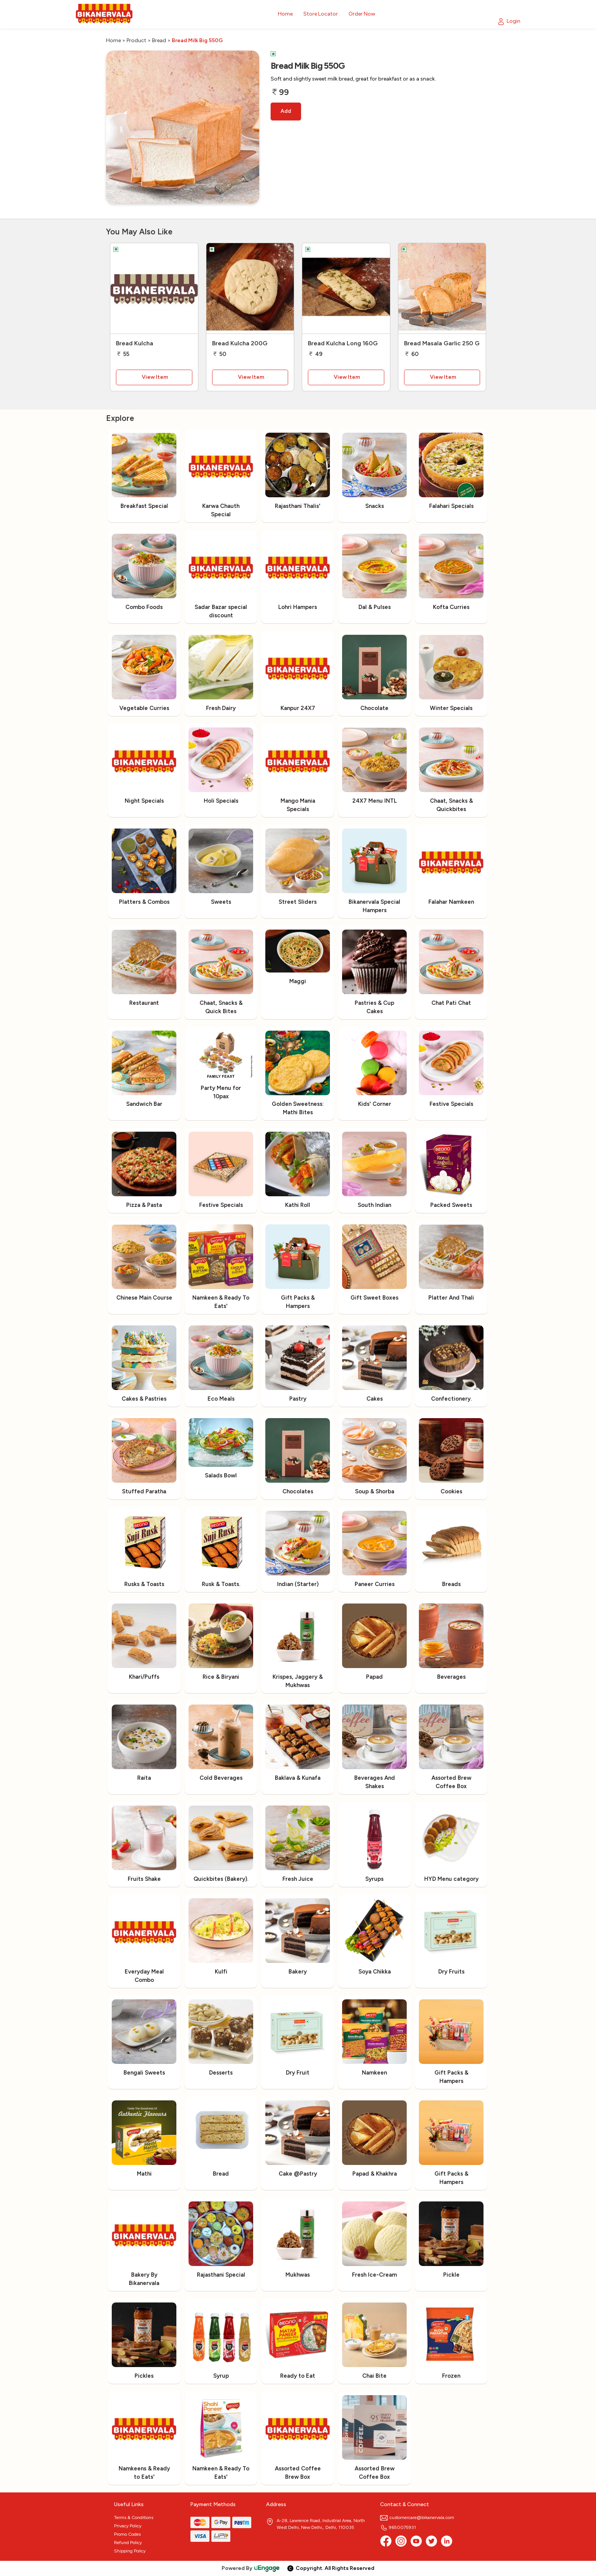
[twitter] (431, 2541)
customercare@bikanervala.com (417, 2517)
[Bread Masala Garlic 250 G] (442, 288)
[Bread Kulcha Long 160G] (346, 288)
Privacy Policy (127, 2526)
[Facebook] (386, 2541)
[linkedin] (446, 2541)
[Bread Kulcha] (154, 288)
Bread (159, 40)
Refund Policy (128, 2542)
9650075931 (398, 2527)
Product (136, 40)
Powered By (251, 2568)
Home (113, 40)
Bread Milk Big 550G (197, 40)
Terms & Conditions (133, 2517)
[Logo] (104, 14)
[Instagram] (401, 2541)
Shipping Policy (130, 2551)
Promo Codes (127, 2534)
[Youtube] (416, 2541)
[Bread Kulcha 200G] (250, 288)
